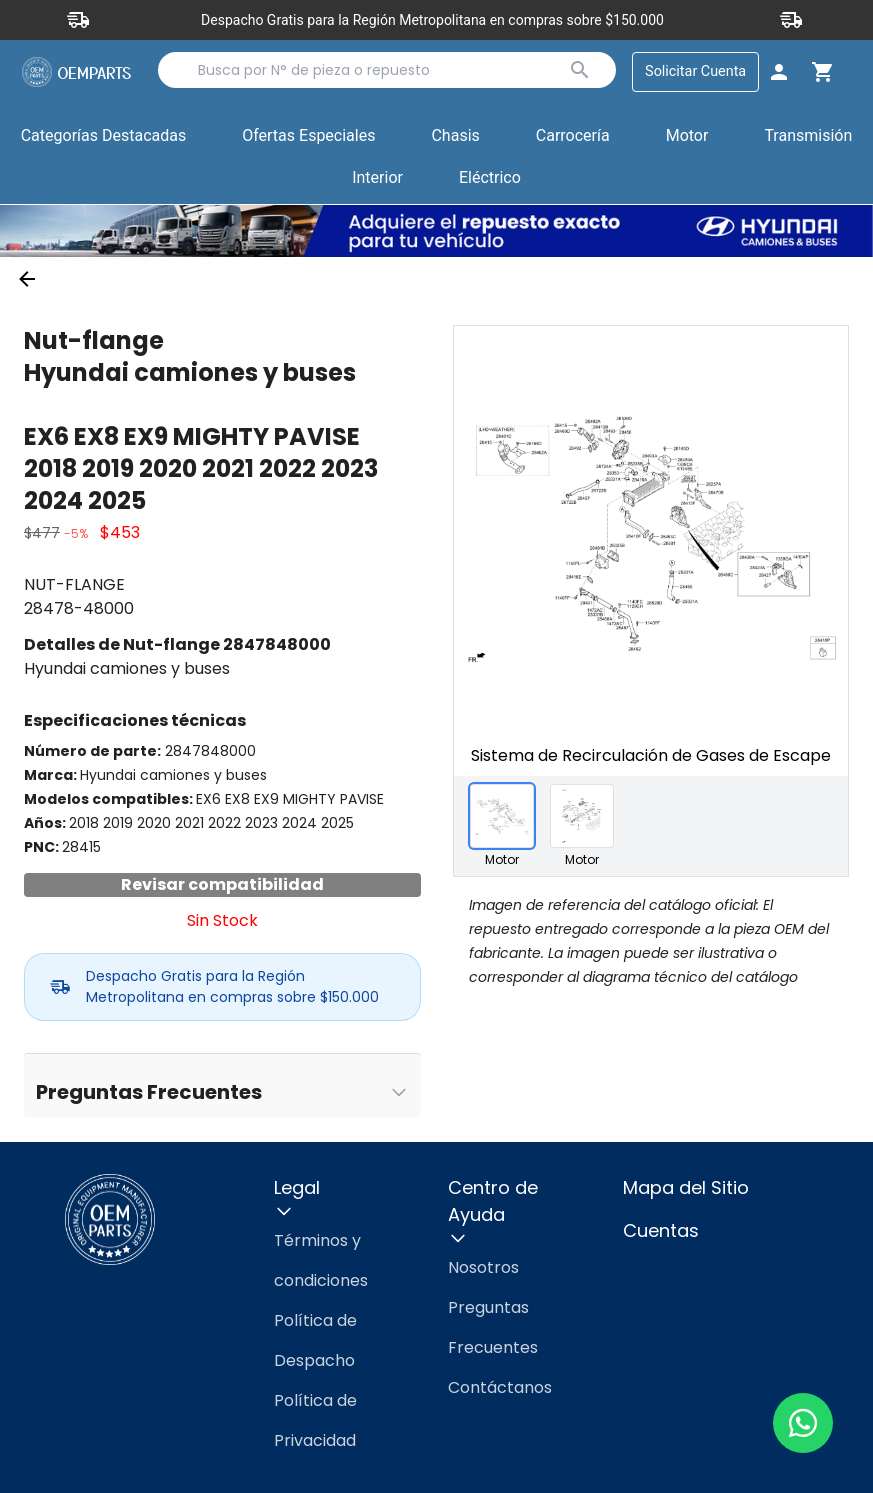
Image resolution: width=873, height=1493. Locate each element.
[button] (308, 137)
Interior (377, 177)
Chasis (455, 135)
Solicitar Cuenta (695, 71)
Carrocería (573, 135)
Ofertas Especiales (308, 135)
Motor (687, 135)
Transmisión (808, 135)
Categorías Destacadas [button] (104, 140)
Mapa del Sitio (686, 1187)
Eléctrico (490, 177)
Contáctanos (500, 1387)
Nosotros (483, 1267)
